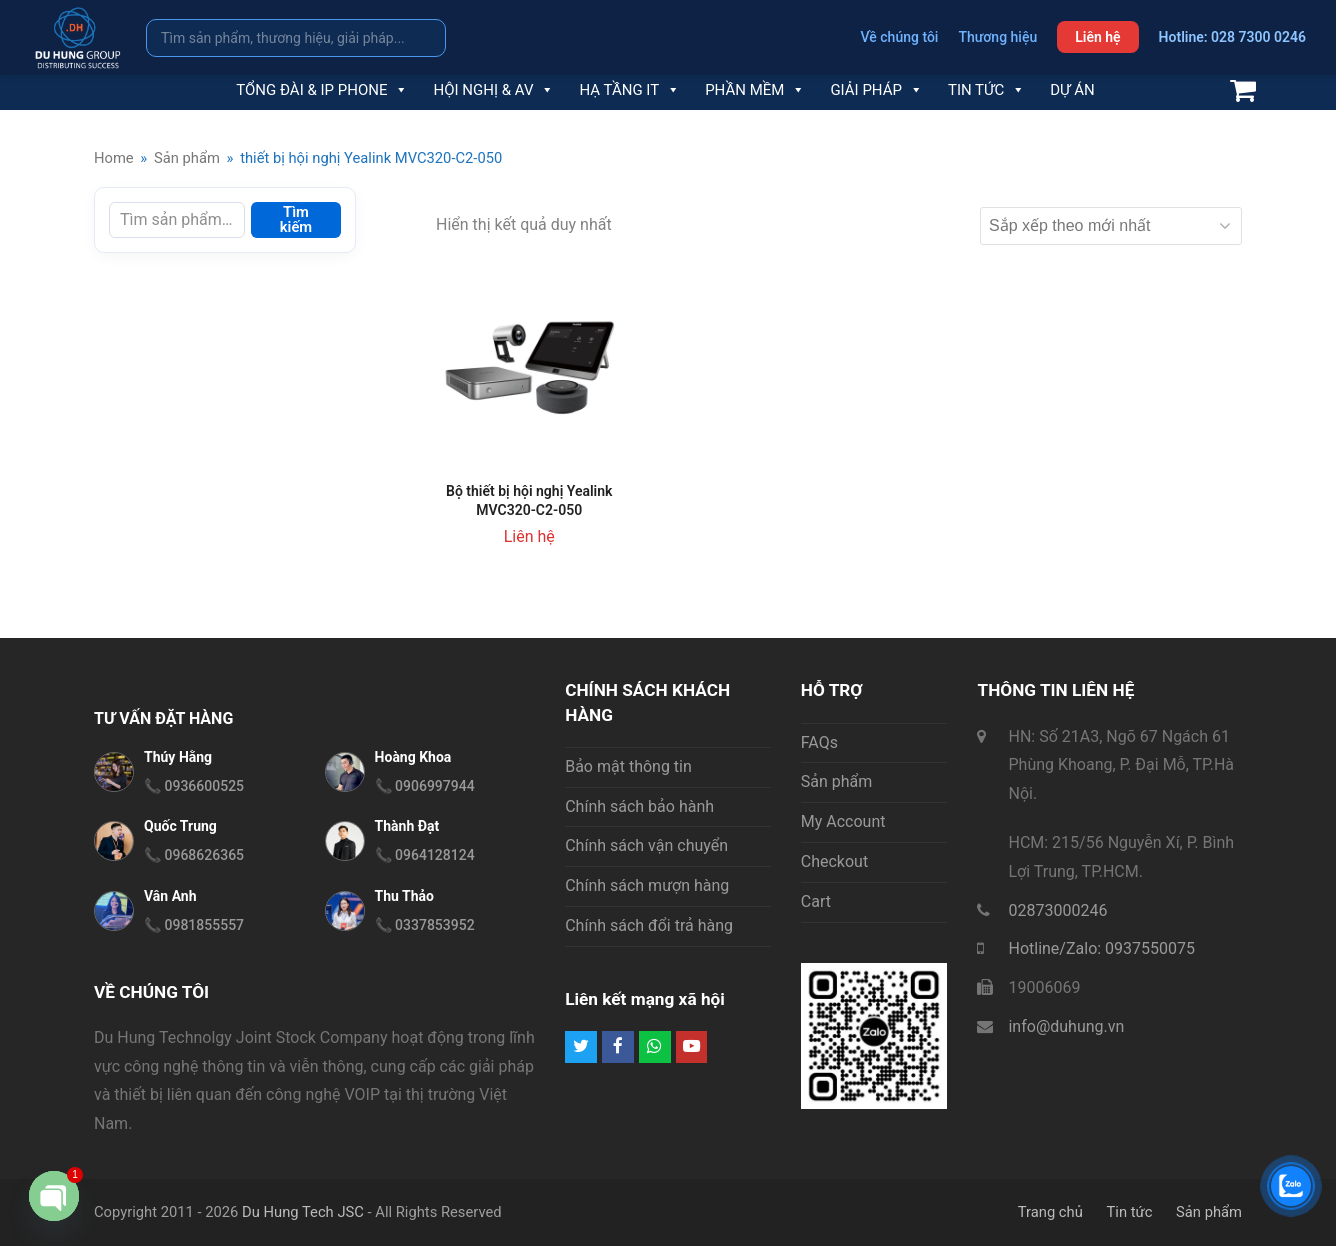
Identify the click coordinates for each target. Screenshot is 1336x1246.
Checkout (834, 861)
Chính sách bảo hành (639, 806)
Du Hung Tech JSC (303, 1212)
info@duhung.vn (1066, 1026)
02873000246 (1057, 910)
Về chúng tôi (900, 37)
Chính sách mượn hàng (647, 885)
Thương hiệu (997, 37)
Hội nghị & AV (493, 90)
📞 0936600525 (194, 786)
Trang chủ (1050, 1212)
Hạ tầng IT (629, 90)
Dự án (1072, 90)
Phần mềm (755, 90)
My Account (843, 821)
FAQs (819, 742)
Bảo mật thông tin (628, 766)
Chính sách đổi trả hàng (649, 925)
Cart (816, 901)
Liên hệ (1097, 37)
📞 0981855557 (194, 925)
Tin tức (986, 90)
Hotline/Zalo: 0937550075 (1101, 948)
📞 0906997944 (425, 786)
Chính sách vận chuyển (646, 845)
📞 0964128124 (425, 855)
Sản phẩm (837, 781)
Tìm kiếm (296, 219)
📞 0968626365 (194, 855)
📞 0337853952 (425, 925)
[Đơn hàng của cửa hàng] (1111, 226)
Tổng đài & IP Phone (322, 90)
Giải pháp (876, 90)
